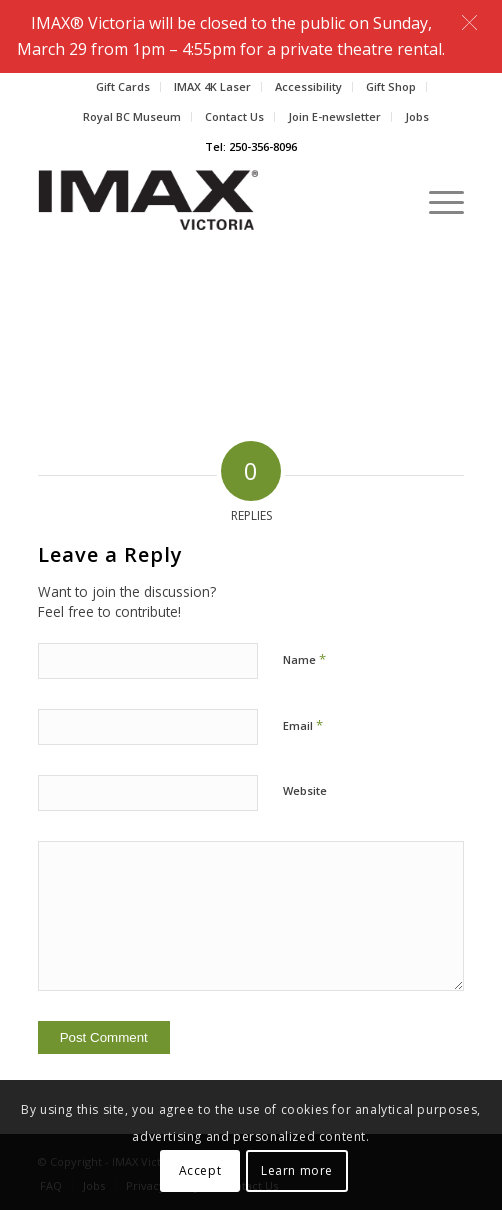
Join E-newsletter (334, 116)
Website (305, 790)
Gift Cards (123, 86)
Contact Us (234, 116)
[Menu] (436, 201)
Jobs (417, 116)
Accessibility (308, 86)
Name (304, 659)
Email (303, 725)
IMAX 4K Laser (212, 86)
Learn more (297, 1170)
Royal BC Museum (132, 116)
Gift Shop (391, 86)
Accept (200, 1170)
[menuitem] (123, 87)
